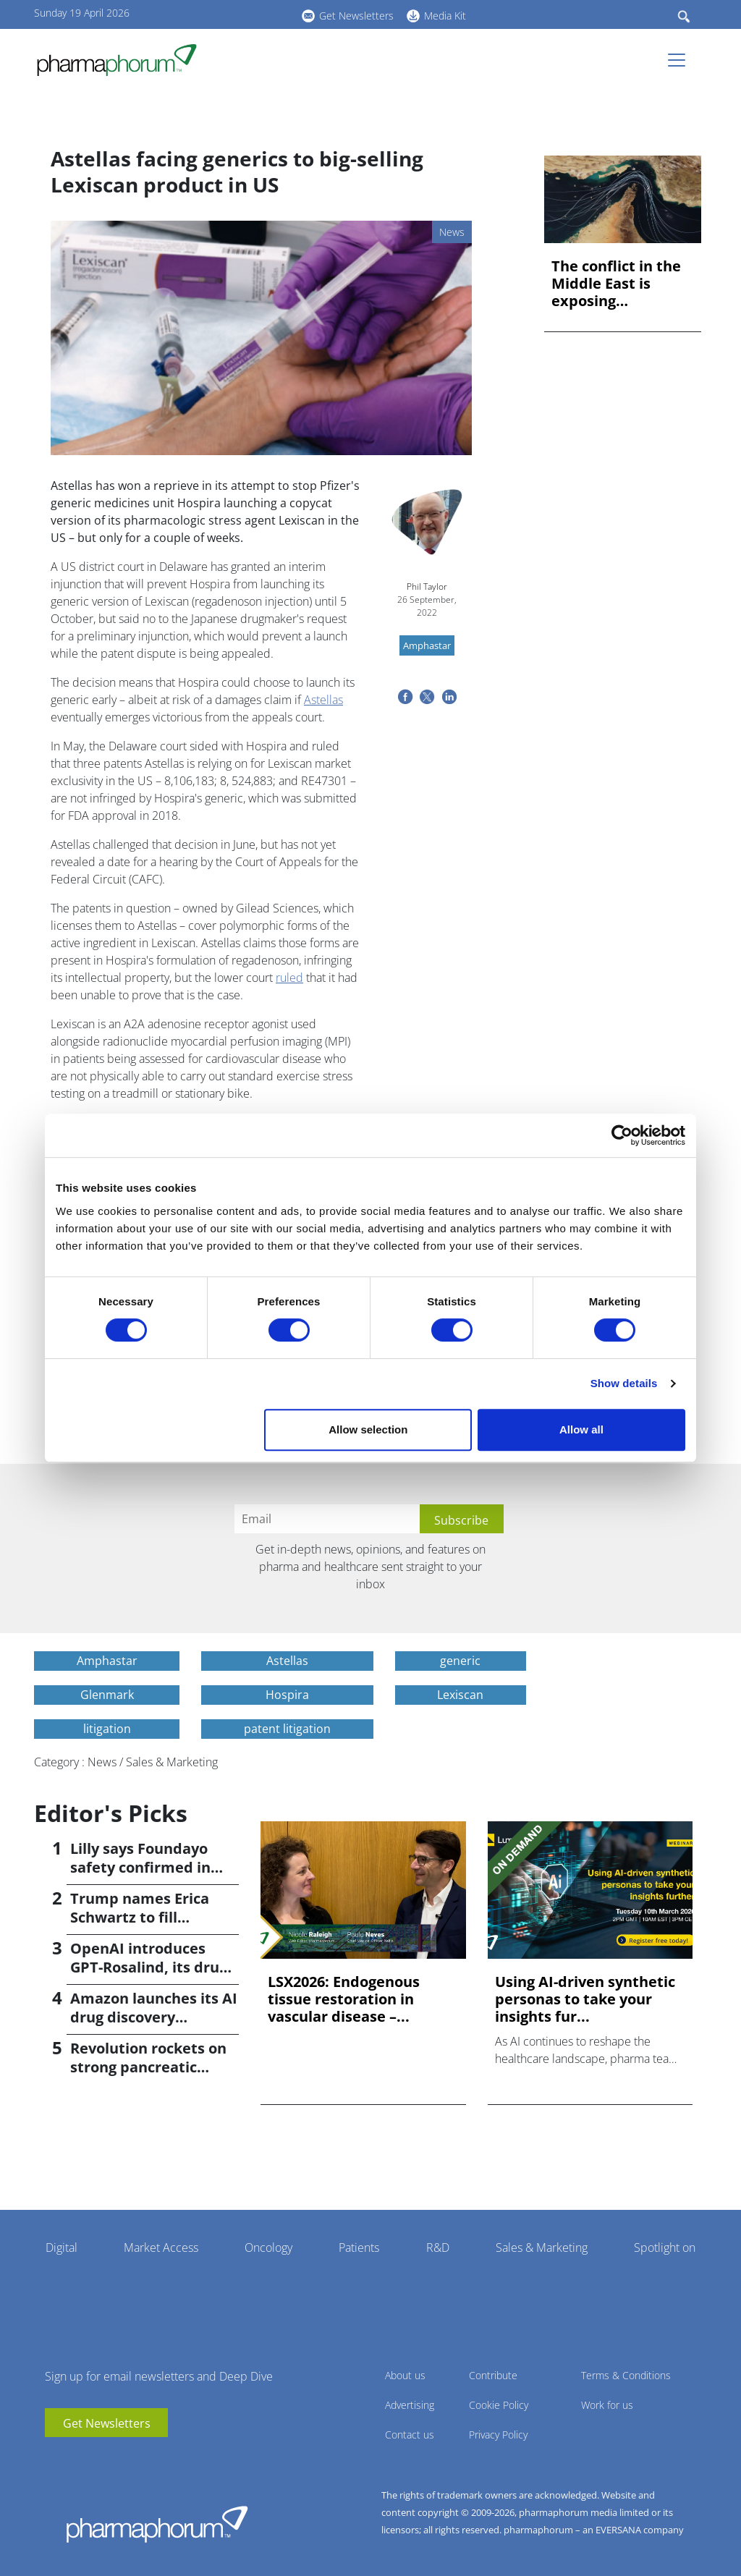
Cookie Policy (498, 2405)
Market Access (161, 2247)
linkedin (229, 14)
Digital (61, 2247)
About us (405, 2375)
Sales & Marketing (542, 2247)
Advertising (409, 2405)
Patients (359, 2247)
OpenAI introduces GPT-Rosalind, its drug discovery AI (148, 1967)
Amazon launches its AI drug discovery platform (153, 2017)
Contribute (493, 2375)
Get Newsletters (356, 15)
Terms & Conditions (626, 2375)
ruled (289, 978)
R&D (437, 2247)
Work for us (607, 2405)
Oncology (268, 2247)
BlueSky (251, 14)
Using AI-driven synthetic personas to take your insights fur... (585, 1999)
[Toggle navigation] (681, 60)
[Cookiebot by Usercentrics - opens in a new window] (622, 1135)
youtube (207, 14)
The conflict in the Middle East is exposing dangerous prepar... (622, 284)
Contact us (409, 2434)
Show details (624, 1383)
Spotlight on (664, 2247)
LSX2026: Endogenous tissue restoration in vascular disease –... (344, 1999)
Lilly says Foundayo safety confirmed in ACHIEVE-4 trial (140, 1867)
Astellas (323, 700)
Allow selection (368, 1429)
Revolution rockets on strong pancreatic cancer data (148, 2067)
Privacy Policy (498, 2434)
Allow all (581, 1429)
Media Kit (445, 15)
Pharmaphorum (157, 2524)
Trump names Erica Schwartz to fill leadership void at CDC (151, 1917)
